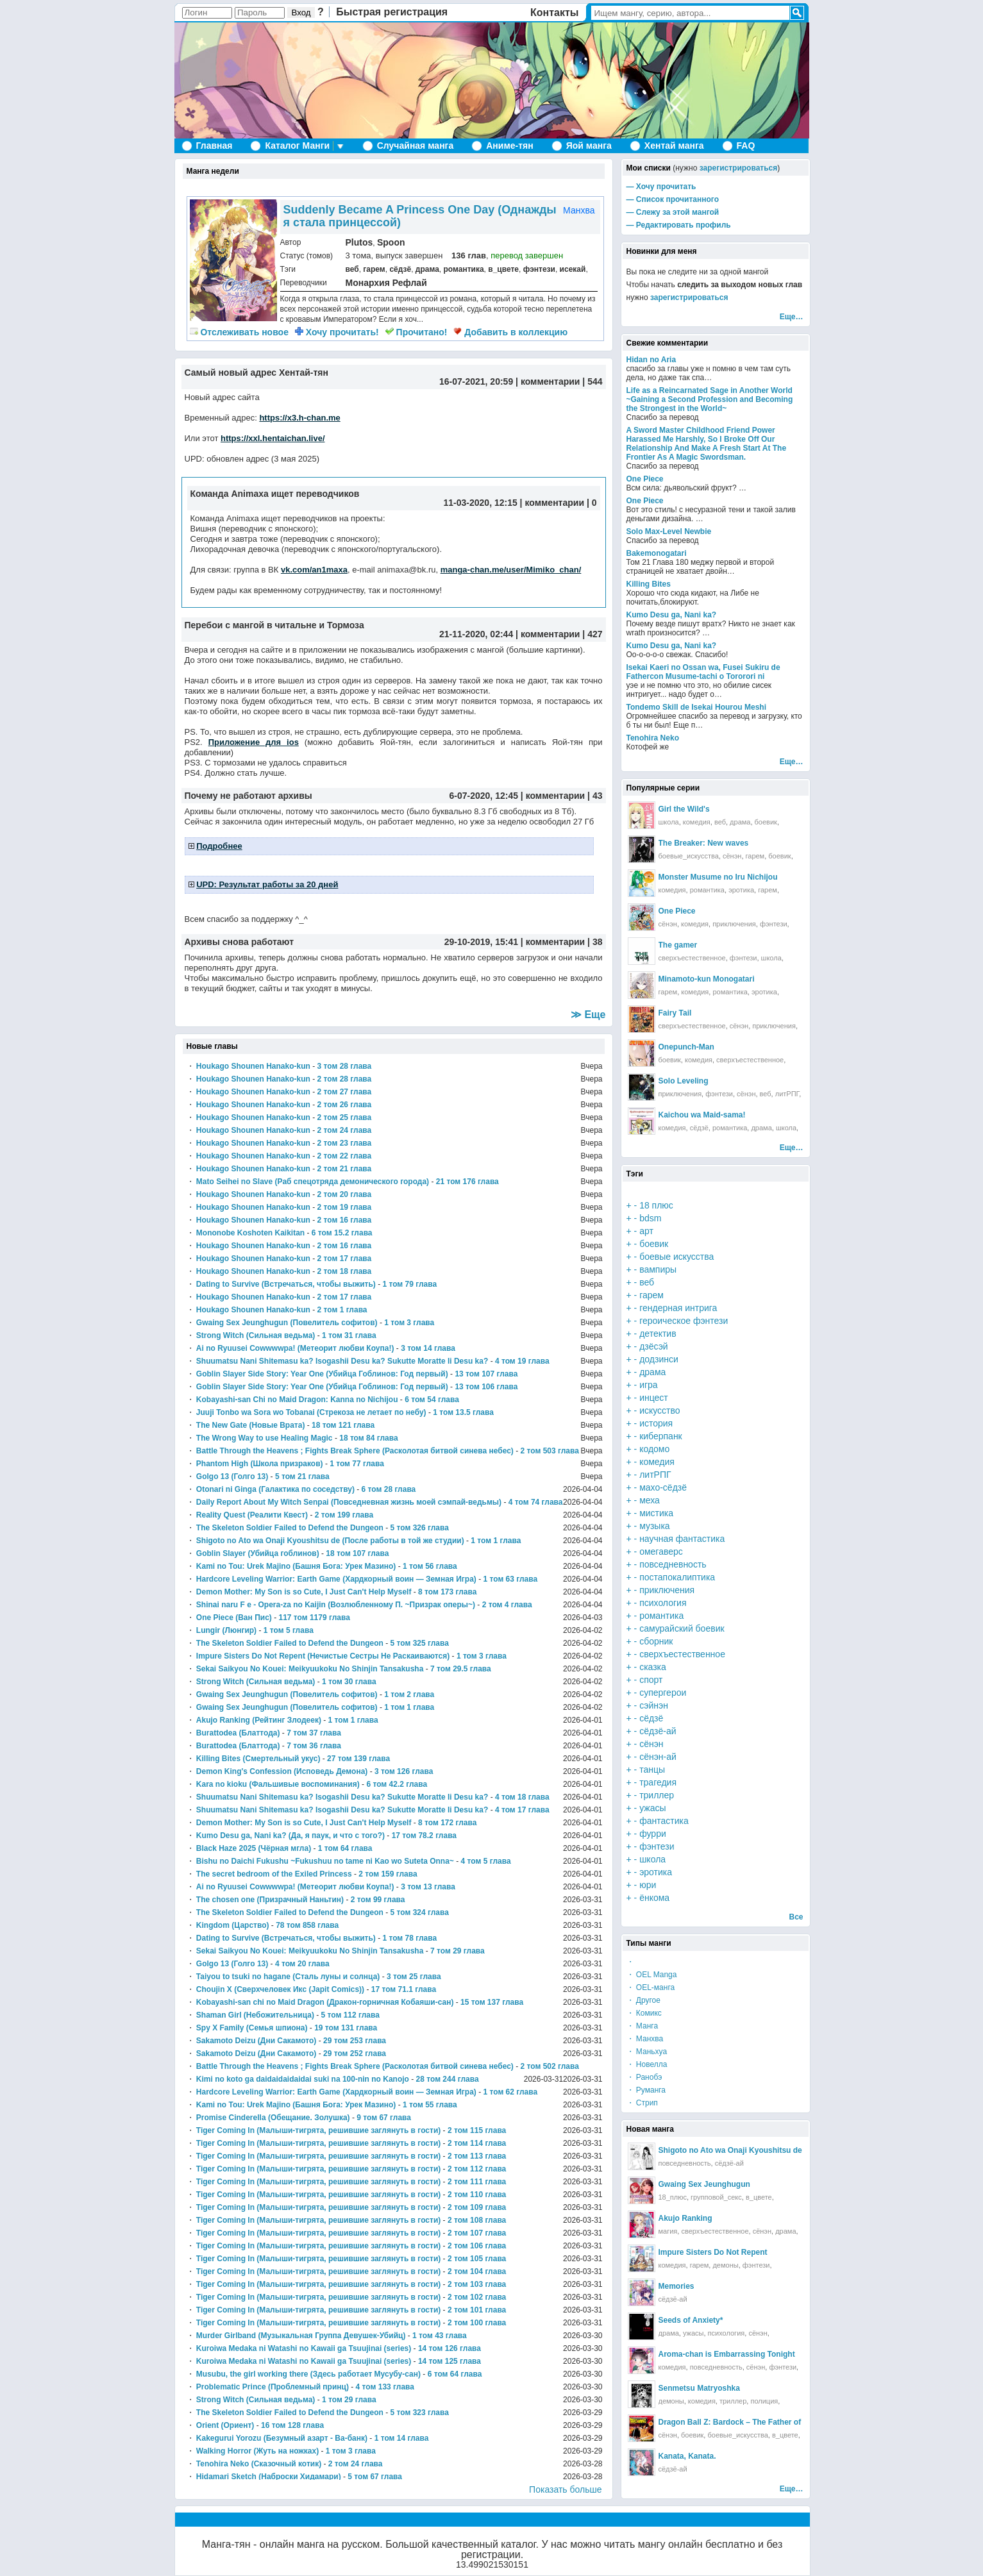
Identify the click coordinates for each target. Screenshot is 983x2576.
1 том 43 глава (439, 2335)
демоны (725, 2265)
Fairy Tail (675, 1012)
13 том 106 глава (486, 1386)
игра (648, 1385)
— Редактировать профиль (678, 225)
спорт (650, 1680)
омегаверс (661, 1551)
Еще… (791, 316)
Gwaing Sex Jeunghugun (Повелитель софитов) (287, 1322)
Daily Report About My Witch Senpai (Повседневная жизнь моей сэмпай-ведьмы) (348, 1502)
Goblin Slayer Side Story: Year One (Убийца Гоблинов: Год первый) (322, 1373)
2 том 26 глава (344, 1104)
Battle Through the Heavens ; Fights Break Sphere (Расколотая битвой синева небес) (355, 1450)
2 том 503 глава (550, 1450)
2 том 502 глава (550, 2066)
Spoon (391, 242)
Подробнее (219, 846)
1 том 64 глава (345, 1848)
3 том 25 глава (414, 1976)
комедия (696, 822)
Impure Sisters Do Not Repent (713, 2252)
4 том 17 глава (522, 1809)
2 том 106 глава (477, 2245)
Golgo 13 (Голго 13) (232, 1476)
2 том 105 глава (477, 2258)
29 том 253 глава (354, 2040)
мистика (656, 1513)
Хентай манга (674, 145)
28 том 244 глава (447, 2079)
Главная (214, 145)
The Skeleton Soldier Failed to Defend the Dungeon (289, 1527)
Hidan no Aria (651, 359)
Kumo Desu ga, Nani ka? (671, 614)
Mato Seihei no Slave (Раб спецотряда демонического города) (312, 1181)
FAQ (746, 145)
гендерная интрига (678, 1308)
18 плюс (656, 1205)
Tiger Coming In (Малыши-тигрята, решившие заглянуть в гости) (318, 2130)
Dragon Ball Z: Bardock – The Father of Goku (741, 2422)
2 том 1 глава (342, 1309)
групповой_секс (716, 2197)
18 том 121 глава (343, 1425)
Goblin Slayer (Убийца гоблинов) (257, 1553)
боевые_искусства (689, 856)
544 (594, 381)
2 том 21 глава (344, 1168)
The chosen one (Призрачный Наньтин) (270, 1899)
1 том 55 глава (430, 2104)
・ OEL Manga (651, 1974)
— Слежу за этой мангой (672, 212)
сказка (652, 1667)
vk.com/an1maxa (314, 569)
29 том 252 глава (354, 2053)
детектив (657, 1333)
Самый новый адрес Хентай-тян (256, 372)
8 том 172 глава (447, 1822)
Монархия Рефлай (386, 283)
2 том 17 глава (344, 1258)
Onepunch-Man (686, 1046)
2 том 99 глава (378, 1899)
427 (594, 634)
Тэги (634, 1173)
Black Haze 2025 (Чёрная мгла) (253, 1848)
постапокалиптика (677, 1577)
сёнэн (732, 856)
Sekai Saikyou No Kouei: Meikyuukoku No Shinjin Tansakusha (310, 1668)
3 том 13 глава (428, 1886)
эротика (741, 890)
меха (649, 1500)
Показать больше (565, 2489)
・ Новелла (647, 2064)
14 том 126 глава (449, 2348)
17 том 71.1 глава (403, 1989)
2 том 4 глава (507, 1604)
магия (668, 2231)
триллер (656, 1795)
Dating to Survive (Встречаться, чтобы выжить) (286, 1284)
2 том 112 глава (477, 2168)
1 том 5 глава (289, 1630)
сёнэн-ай (657, 1757)
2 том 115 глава (477, 2130)
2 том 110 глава (477, 2194)
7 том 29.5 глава (460, 1668)
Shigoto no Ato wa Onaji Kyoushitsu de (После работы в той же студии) (330, 1540)
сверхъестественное (692, 958)
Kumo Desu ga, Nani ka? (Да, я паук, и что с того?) (290, 1835)
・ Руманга (646, 2090)
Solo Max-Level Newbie (669, 531)
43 (597, 795)
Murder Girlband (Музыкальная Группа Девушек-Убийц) (301, 2335)
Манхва (578, 210)
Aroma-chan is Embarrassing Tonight (727, 2354)
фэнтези (539, 269)
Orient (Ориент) (225, 2425)
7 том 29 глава (457, 1950)
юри (647, 1885)
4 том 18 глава (522, 1797)
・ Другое (643, 2000)
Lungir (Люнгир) (226, 1630)
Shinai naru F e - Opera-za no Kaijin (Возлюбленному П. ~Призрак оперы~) (335, 1604)
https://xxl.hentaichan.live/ (273, 438)
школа (669, 822)
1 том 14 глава (401, 2438)
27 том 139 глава (358, 1758)
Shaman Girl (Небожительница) (255, 2015)
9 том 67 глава (384, 2117)
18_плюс (673, 2197)
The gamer (678, 945)
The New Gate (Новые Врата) (250, 1425)
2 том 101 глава (477, 2309)
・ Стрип (642, 2102)
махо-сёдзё (663, 1487)
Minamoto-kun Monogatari (707, 978)
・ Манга (642, 2025)
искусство (659, 1410)
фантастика (664, 1821)
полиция (764, 2401)
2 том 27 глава (344, 1091)
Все (796, 1916)
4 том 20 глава (302, 1963)
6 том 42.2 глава (396, 1784)
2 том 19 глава (344, 1207)
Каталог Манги (297, 145)
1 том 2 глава (409, 1694)
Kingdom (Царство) (232, 1925)
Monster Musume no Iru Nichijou (718, 877)
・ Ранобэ (644, 2077)
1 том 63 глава (510, 1579)
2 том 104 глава (477, 2271)
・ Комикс (644, 2013)
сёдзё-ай (657, 1731)
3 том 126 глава (403, 1771)
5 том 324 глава (420, 1912)
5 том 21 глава (302, 1476)
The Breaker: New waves (704, 843)
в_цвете (503, 269)
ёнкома (654, 1898)
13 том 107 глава (486, 1373)
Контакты (554, 12)
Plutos (359, 242)
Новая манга (650, 2129)
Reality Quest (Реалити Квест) (252, 1514)
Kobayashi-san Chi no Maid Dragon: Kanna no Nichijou (297, 1399)
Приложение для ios (253, 742)
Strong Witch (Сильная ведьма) (255, 1335)
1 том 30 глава (349, 1681)
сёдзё (400, 269)
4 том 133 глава (385, 2386)
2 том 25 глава (344, 1117)
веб (352, 269)
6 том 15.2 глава (342, 1232)
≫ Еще (588, 1014)
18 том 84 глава (368, 1438)
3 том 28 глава (344, 1066)
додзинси (658, 1359)
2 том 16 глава (344, 1220)
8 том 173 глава (447, 1591)
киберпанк (660, 1436)
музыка (654, 1526)
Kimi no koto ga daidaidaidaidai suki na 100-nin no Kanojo (302, 2079)
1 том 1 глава (496, 1540)
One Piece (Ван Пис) (234, 1617)
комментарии (550, 381)
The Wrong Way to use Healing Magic (264, 1438)
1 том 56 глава (430, 1566)
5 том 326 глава (420, 1527)
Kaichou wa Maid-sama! (702, 1114)
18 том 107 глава (357, 1553)
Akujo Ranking (685, 2218)
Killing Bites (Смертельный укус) (258, 1758)
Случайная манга (415, 145)
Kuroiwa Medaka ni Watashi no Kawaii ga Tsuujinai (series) (303, 2348)
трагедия (657, 1782)
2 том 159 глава (387, 1873)
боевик (766, 822)
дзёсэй (653, 1346)
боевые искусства (676, 1256)
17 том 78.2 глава (424, 1835)
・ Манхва (645, 2038)
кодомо (654, 1449)
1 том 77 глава (357, 1463)
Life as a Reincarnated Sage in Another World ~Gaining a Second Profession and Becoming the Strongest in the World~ (709, 399)
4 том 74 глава (535, 1502)
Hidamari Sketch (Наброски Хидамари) (268, 2476)
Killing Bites (648, 584)
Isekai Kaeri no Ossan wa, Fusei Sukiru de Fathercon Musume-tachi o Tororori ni (703, 672)
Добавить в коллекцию (510, 332)
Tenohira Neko (652, 737)
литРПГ (787, 1094)
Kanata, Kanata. (687, 2456)
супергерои (662, 1692)
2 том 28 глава (344, 1079)
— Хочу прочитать (661, 186)
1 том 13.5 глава (463, 1412)
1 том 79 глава (409, 1284)
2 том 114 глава (477, 2143)
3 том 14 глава (428, 1348)
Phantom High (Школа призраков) (259, 1463)
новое (239, 332)
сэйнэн (653, 1705)
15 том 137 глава (491, 2002)
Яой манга (589, 145)
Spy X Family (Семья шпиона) (252, 2027)
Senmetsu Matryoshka (699, 2388)
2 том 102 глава (477, 2297)
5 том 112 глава (350, 2015)
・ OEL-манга (650, 1987)
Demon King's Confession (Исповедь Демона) (281, 1771)
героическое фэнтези (683, 1321)
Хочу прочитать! (337, 332)
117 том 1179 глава (313, 1617)
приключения (734, 924)
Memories (676, 2286)
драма (427, 269)
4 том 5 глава (486, 1861)
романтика (464, 269)
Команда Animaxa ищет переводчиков (275, 494)
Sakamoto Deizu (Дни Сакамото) (256, 2040)
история (656, 1423)
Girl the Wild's (684, 809)
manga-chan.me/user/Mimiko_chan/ (511, 569)
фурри (652, 1833)
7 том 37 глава (314, 1732)
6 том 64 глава (455, 2374)
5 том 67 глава (375, 2476)
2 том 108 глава (477, 2220)
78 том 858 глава (307, 1925)
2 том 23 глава (344, 1143)
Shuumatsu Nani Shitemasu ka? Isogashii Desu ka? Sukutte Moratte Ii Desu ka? (342, 1361)
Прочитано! (416, 332)
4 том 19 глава (522, 1361)
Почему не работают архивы (248, 795)
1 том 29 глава (349, 2399)
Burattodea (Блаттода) (238, 1732)
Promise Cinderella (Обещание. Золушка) (273, 2117)
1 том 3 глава (409, 1322)
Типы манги (648, 1943)
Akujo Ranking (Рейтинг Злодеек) (258, 1720)
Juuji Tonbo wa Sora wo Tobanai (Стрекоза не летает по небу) (311, 1412)
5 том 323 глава (420, 2412)
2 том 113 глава (477, 2156)
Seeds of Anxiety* (691, 2320)
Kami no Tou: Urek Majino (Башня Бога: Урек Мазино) (296, 1566)
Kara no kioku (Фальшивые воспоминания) (278, 1784)
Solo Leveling (684, 1080)
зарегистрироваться (739, 167)
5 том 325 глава (420, 1643)
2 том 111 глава (477, 2181)
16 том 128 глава (292, 2425)
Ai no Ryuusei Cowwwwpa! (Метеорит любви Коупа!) (295, 1348)
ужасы (652, 1808)
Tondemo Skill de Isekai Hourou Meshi (696, 707)
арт (646, 1231)
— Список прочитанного (672, 199)
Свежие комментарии (667, 343)
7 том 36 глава (314, 1745)
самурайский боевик (681, 1628)
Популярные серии (663, 787)
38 (597, 942)
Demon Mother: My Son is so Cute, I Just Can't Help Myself (304, 1591)
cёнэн (762, 2231)
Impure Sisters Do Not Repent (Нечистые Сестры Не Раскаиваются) (322, 1656)
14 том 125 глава (449, 2361)
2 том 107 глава (477, 2233)
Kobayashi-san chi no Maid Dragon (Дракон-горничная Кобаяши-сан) (325, 2002)
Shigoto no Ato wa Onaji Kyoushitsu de (730, 2150)
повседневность (672, 1564)
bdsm (650, 1218)
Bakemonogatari (656, 553)
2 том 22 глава (344, 1155)
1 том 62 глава (510, 2091)
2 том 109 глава (477, 2207)
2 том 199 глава (344, 1514)
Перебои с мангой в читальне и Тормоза (274, 625)
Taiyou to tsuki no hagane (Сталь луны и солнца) (288, 1976)
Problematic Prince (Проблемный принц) (272, 2386)
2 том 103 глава (477, 2284)
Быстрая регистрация (392, 11)
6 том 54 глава (432, 1399)
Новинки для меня (661, 251)
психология (662, 1603)
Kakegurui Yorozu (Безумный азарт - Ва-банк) (281, 2438)
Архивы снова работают (239, 942)
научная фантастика (682, 1539)
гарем (374, 269)
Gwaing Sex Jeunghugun (704, 2184)
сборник (656, 1641)
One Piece (645, 478)
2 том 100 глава (477, 2322)
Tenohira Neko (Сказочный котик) (258, 2463)
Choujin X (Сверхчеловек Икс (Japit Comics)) (280, 1989)
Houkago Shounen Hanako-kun (253, 1066)
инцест (653, 1398)
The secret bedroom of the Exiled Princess (274, 1873)
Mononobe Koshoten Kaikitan (250, 1232)
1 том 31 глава (349, 1335)
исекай (573, 269)
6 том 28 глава (389, 1489)
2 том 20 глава (344, 1194)
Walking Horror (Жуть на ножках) (257, 2450)
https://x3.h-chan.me (299, 417)
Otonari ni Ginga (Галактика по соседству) (275, 1489)
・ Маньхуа (647, 2051)
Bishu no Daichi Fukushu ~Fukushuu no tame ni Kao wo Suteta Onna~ (325, 1861)
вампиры (657, 1269)
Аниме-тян (509, 145)
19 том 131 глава (345, 2027)
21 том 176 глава (467, 1181)
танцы (652, 1769)
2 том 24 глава (344, 1130)
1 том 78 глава (409, 1938)
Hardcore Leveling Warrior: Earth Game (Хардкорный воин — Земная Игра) (336, 1579)
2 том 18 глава (344, 1271)
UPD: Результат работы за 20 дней (267, 884)
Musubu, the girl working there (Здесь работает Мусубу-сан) (308, 2374)
